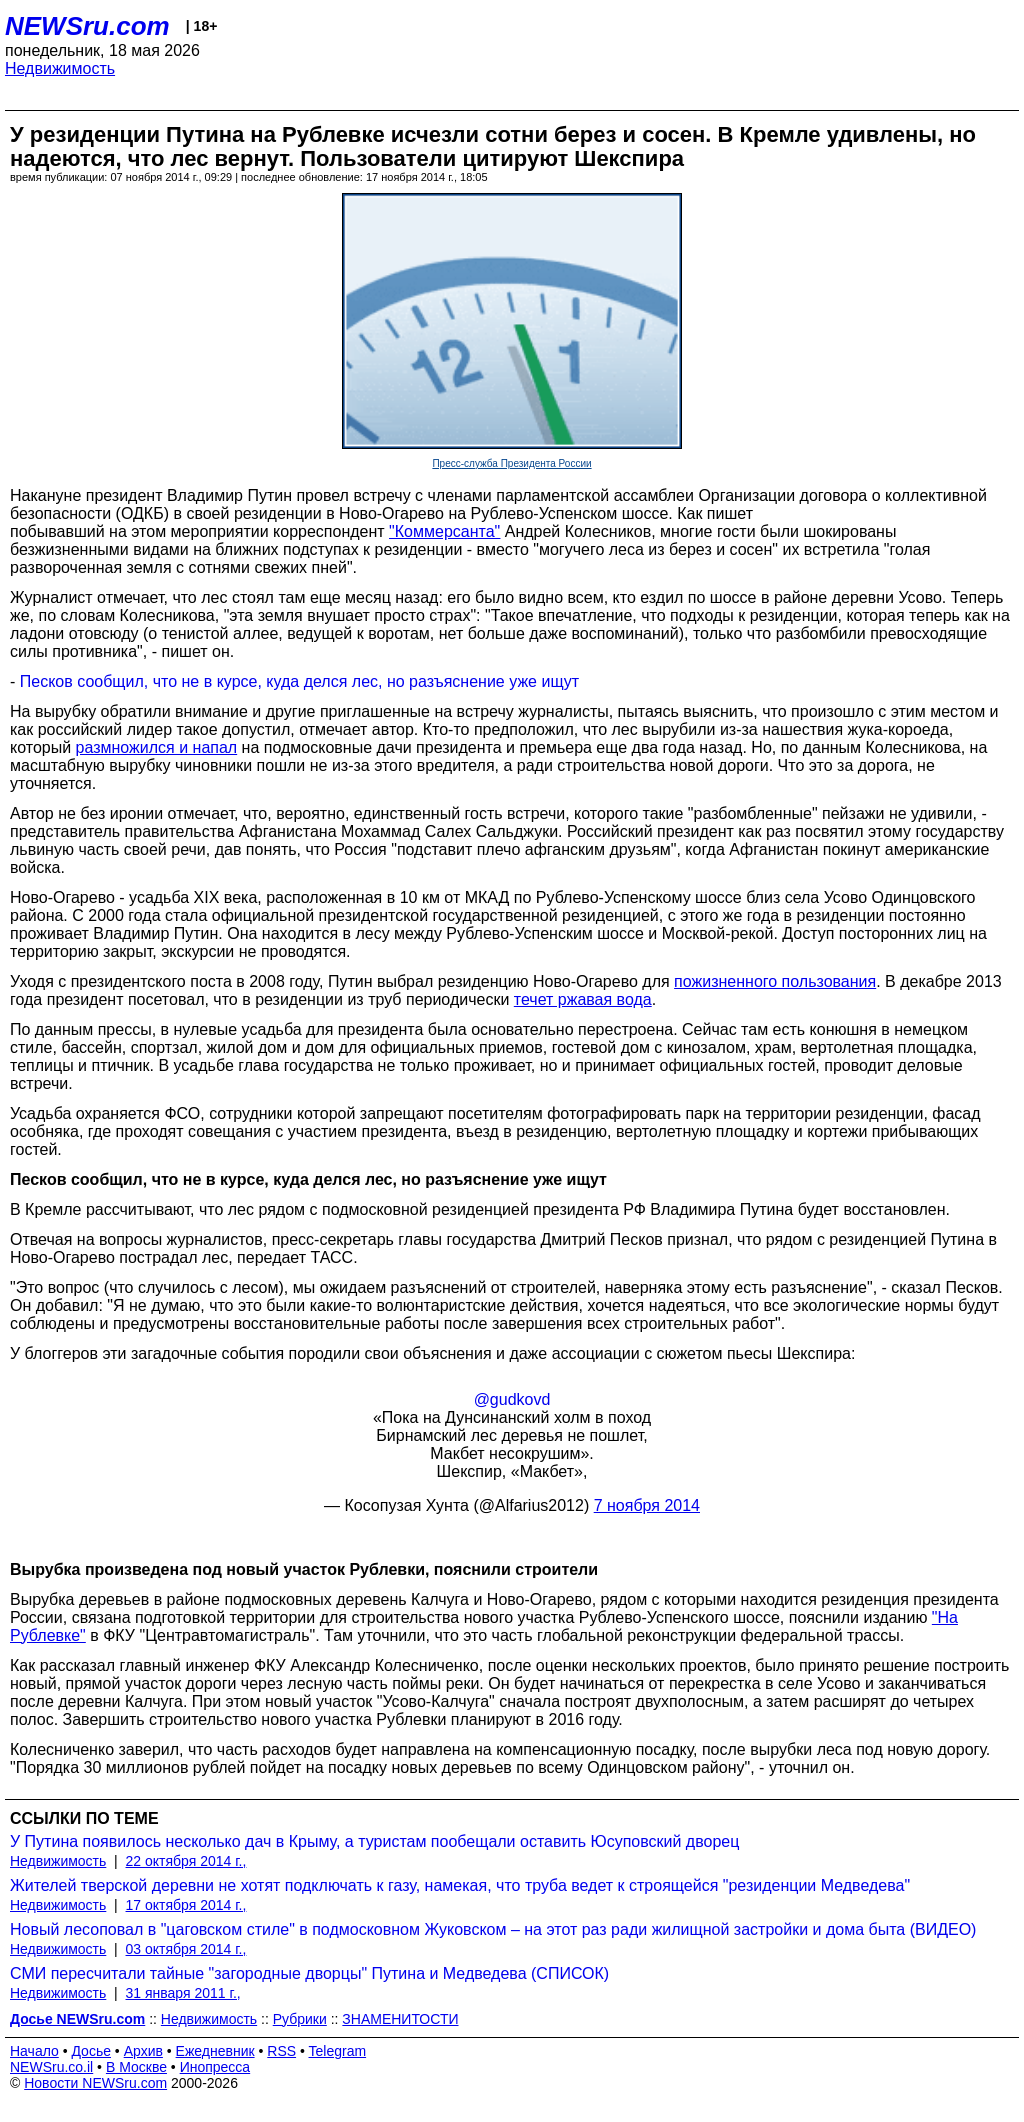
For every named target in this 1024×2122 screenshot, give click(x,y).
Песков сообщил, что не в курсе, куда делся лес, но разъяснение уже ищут (299, 681)
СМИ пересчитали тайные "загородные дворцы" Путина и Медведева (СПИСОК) (309, 1973)
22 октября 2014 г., (186, 1861)
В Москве (136, 2067)
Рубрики (300, 2019)
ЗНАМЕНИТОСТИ (400, 2019)
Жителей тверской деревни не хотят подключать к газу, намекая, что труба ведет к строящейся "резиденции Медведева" (460, 1885)
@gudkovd (512, 1399)
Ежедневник (215, 2051)
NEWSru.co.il (51, 2067)
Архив (143, 2051)
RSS (281, 2051)
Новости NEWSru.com (95, 2083)
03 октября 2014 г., (186, 1949)
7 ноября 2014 (647, 1505)
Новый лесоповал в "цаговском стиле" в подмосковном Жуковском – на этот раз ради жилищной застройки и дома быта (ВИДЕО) (493, 1929)
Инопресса (215, 2067)
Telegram (338, 2051)
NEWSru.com (87, 26)
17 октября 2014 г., (186, 1905)
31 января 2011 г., (183, 1993)
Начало (34, 2051)
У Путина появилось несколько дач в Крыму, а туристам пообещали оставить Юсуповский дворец (374, 1841)
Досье (91, 2051)
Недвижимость (60, 68)
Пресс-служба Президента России (511, 463)
